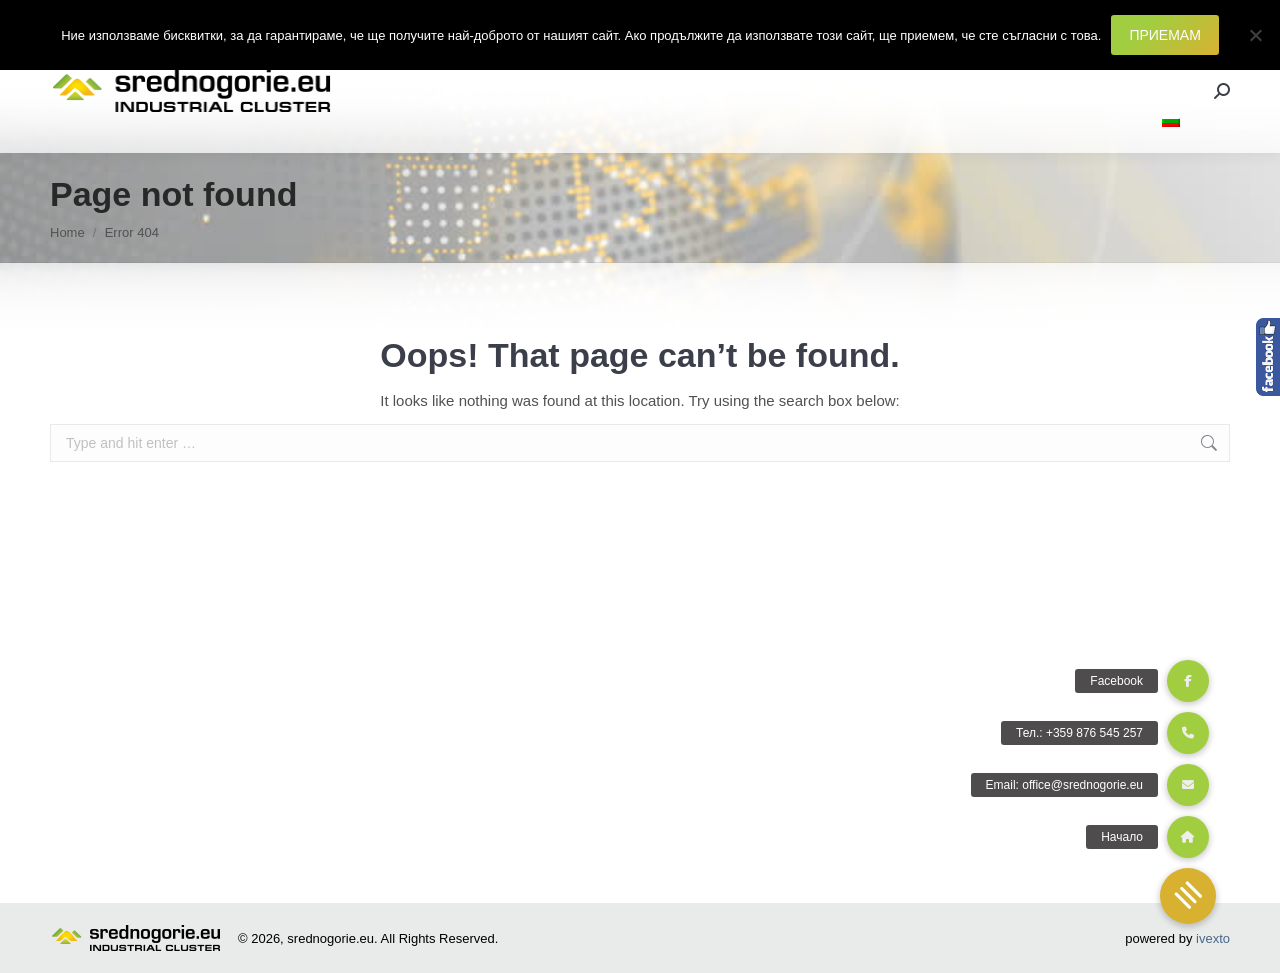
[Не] (1255, 35)
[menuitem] (1171, 122)
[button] (1188, 896)
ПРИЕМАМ (1164, 35)
